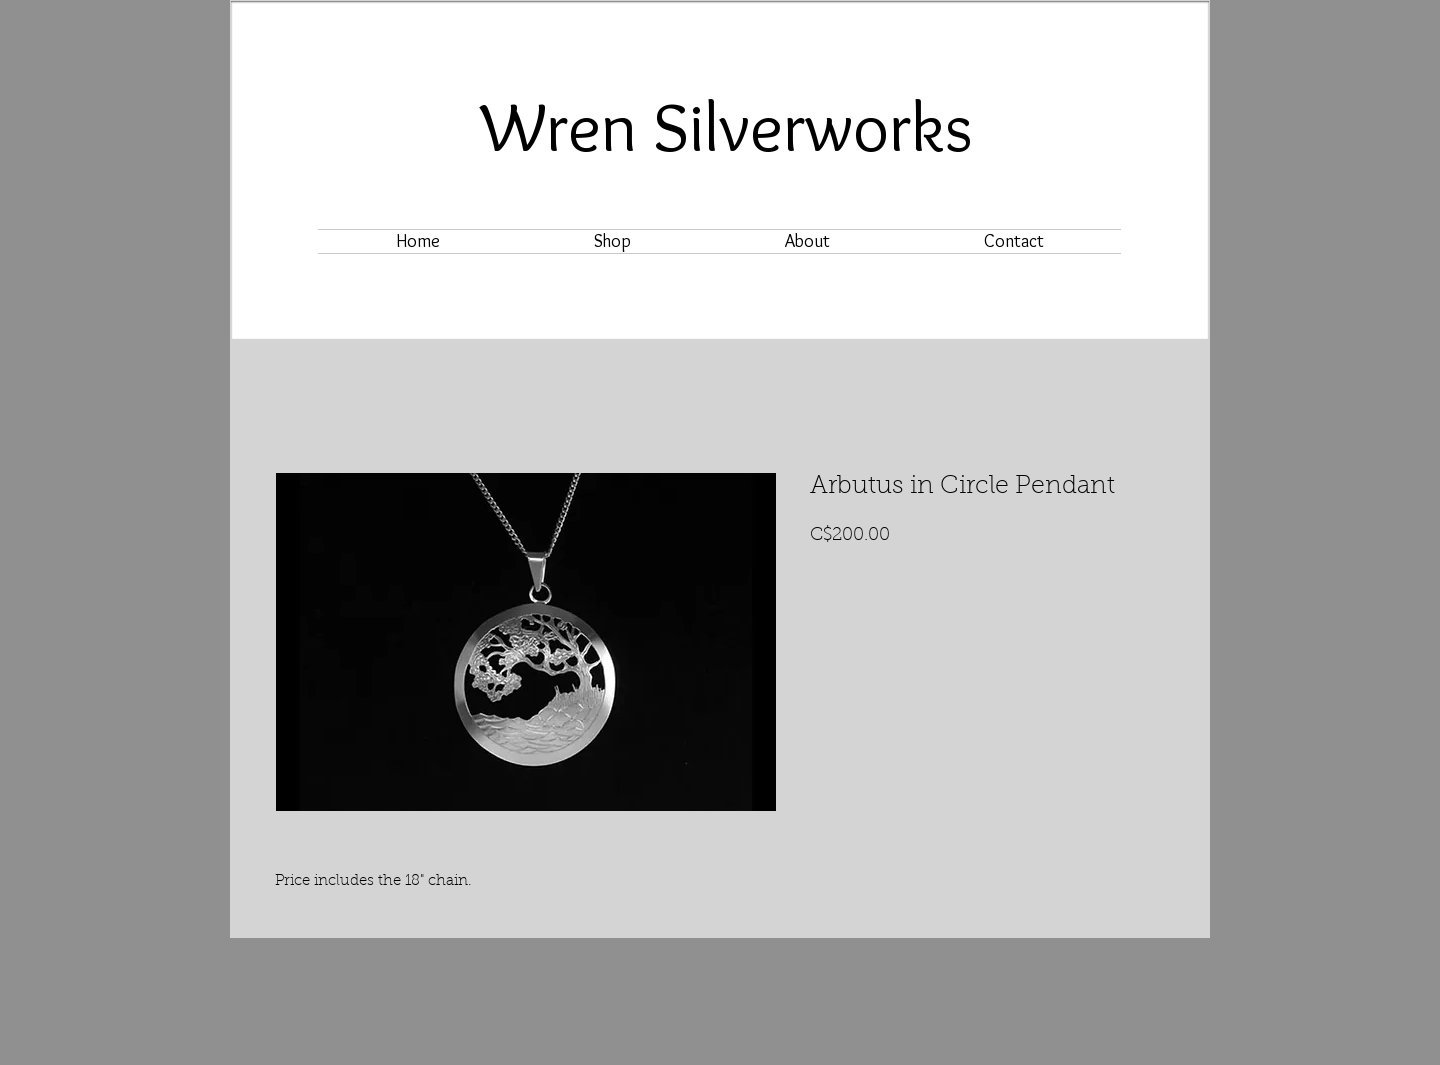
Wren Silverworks (727, 126)
